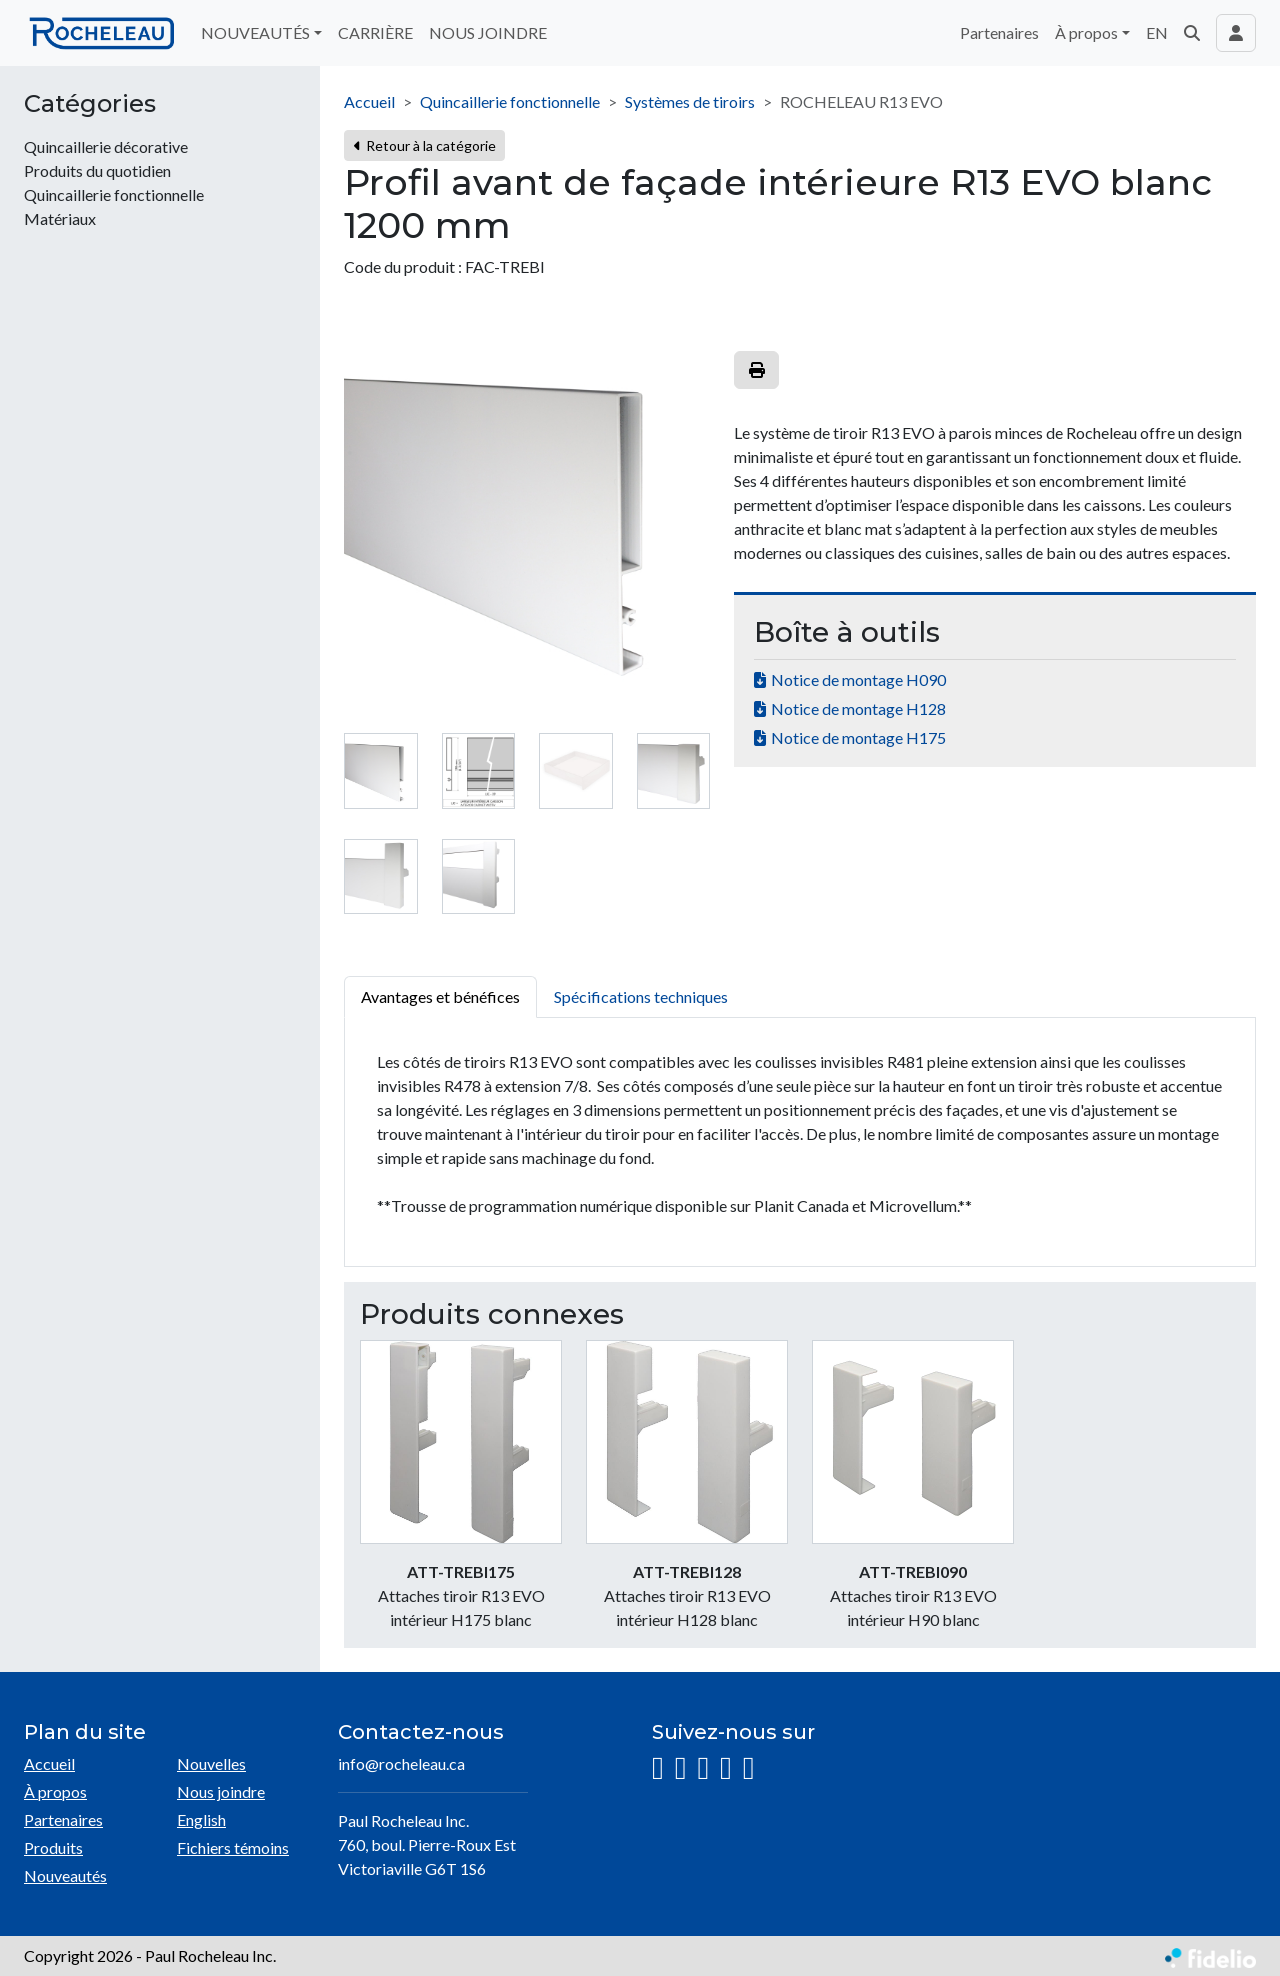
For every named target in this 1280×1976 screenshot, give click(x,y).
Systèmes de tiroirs (690, 101)
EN (1157, 32)
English (201, 1819)
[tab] (381, 771)
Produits (53, 1847)
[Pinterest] (749, 1768)
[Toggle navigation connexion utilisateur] (1236, 33)
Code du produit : (403, 266)
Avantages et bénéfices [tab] (440, 996)
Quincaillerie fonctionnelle (510, 101)
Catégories (90, 104)
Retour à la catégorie (424, 145)
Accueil (369, 101)
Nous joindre (221, 1791)
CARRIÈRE (375, 32)
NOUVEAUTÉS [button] (255, 32)
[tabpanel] (800, 1142)
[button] (1192, 33)
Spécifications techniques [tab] (641, 996)
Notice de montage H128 (858, 708)
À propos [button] (1086, 32)
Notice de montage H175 (858, 737)
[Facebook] (681, 1768)
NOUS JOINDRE (488, 32)
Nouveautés (65, 1875)
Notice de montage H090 (858, 679)
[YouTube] (726, 1768)
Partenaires (999, 32)
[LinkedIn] (703, 1768)
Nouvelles (211, 1763)
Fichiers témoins (233, 1847)
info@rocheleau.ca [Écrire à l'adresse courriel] (401, 1763)
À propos (55, 1791)
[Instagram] (658, 1768)
